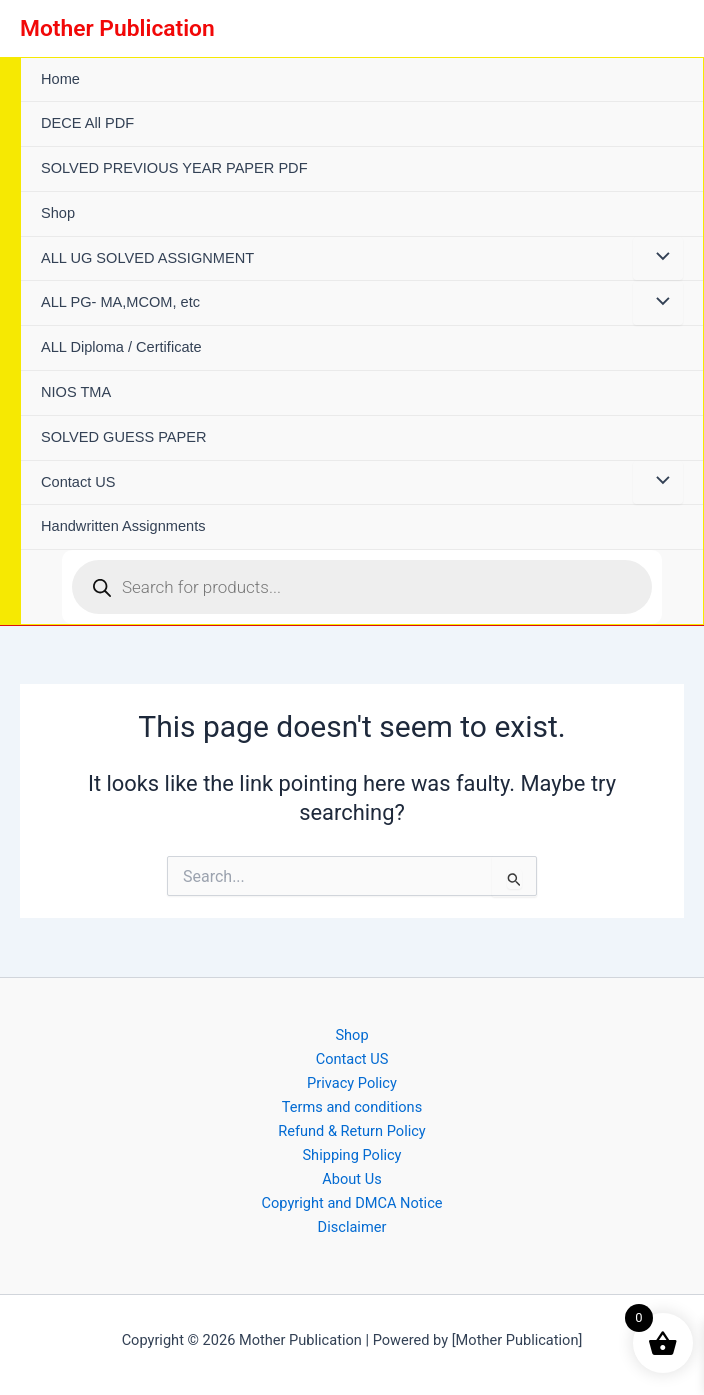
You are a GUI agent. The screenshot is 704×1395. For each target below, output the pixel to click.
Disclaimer (352, 1227)
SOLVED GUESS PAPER (124, 437)
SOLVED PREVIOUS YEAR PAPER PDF (174, 168)
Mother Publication (117, 28)
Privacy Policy (352, 1083)
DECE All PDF (87, 123)
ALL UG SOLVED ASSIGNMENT (147, 258)
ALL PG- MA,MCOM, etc (120, 302)
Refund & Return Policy (352, 1131)
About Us (351, 1179)
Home (60, 79)
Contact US (78, 482)
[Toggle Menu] (658, 259)
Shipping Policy (351, 1155)
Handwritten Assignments (123, 526)
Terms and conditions (352, 1107)
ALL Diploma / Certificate (121, 347)
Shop (58, 213)
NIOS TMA (76, 392)
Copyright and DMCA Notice (351, 1203)
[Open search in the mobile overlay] (362, 587)
